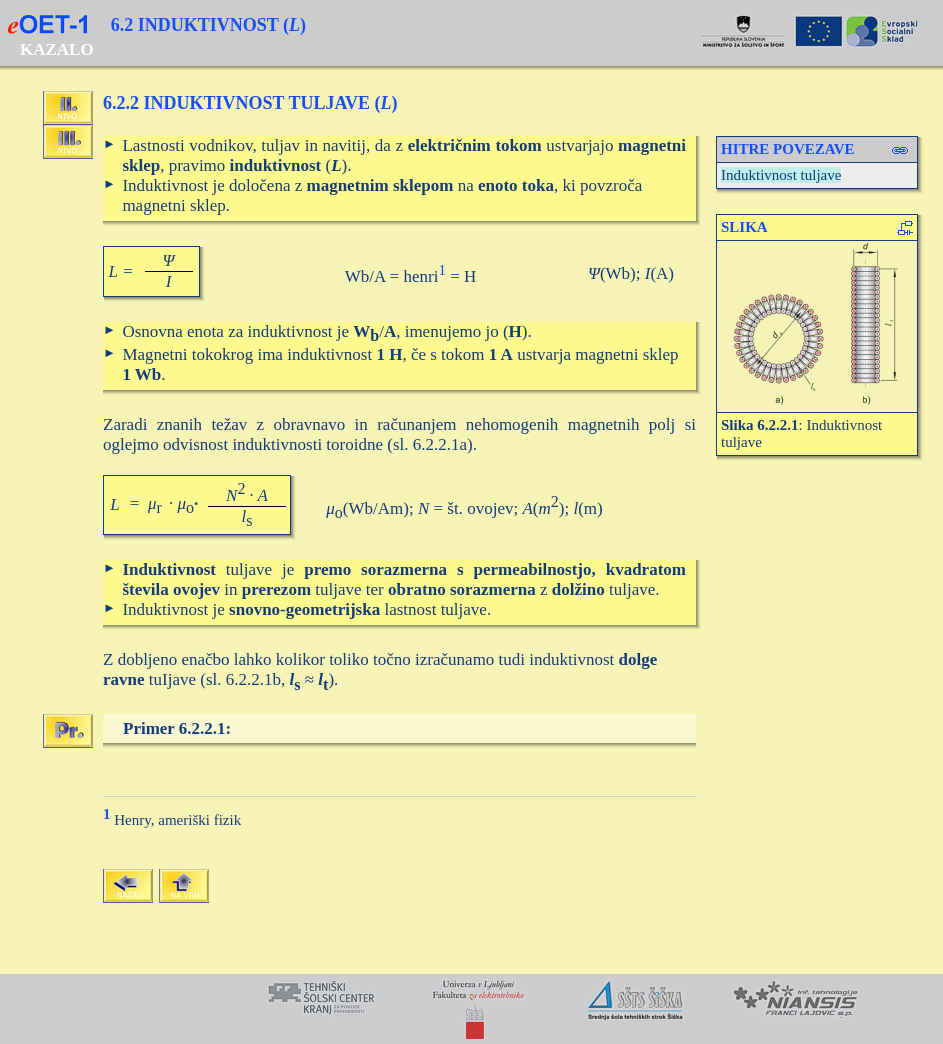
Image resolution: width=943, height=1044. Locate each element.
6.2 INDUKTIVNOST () (208, 25)
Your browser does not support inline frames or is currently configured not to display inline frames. (471, 1009)
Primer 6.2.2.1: (177, 728)
